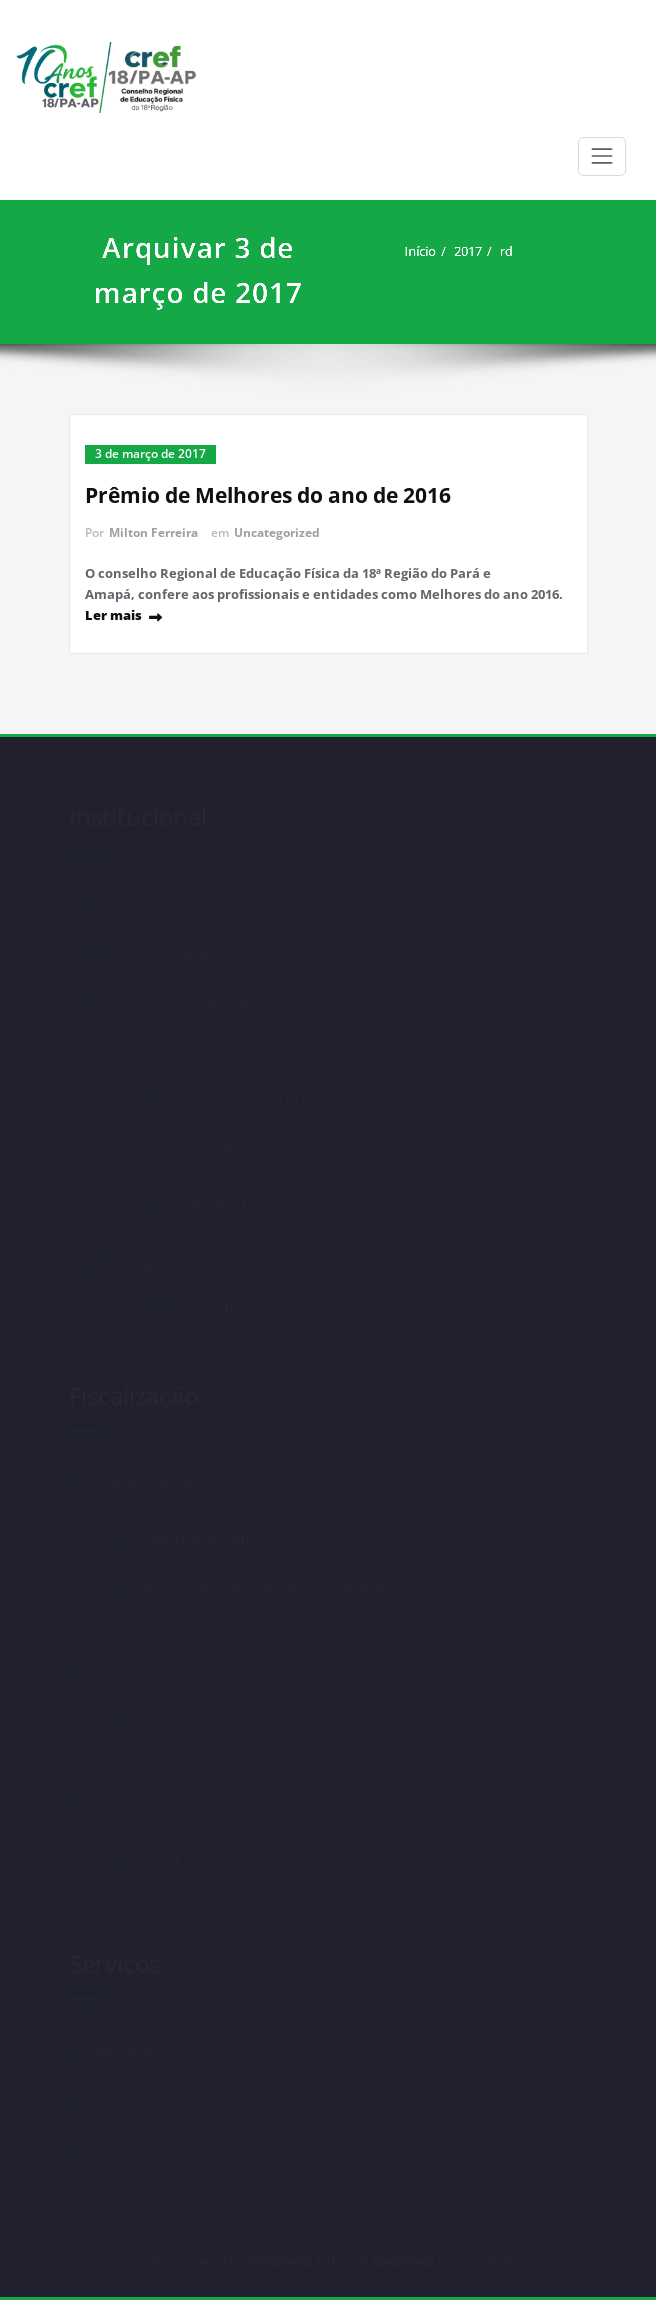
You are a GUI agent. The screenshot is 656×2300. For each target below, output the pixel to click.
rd (520, 251)
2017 (482, 251)
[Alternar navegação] (602, 156)
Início (435, 251)
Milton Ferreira (153, 532)
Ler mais (113, 615)
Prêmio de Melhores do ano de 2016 (268, 495)
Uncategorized (277, 532)
